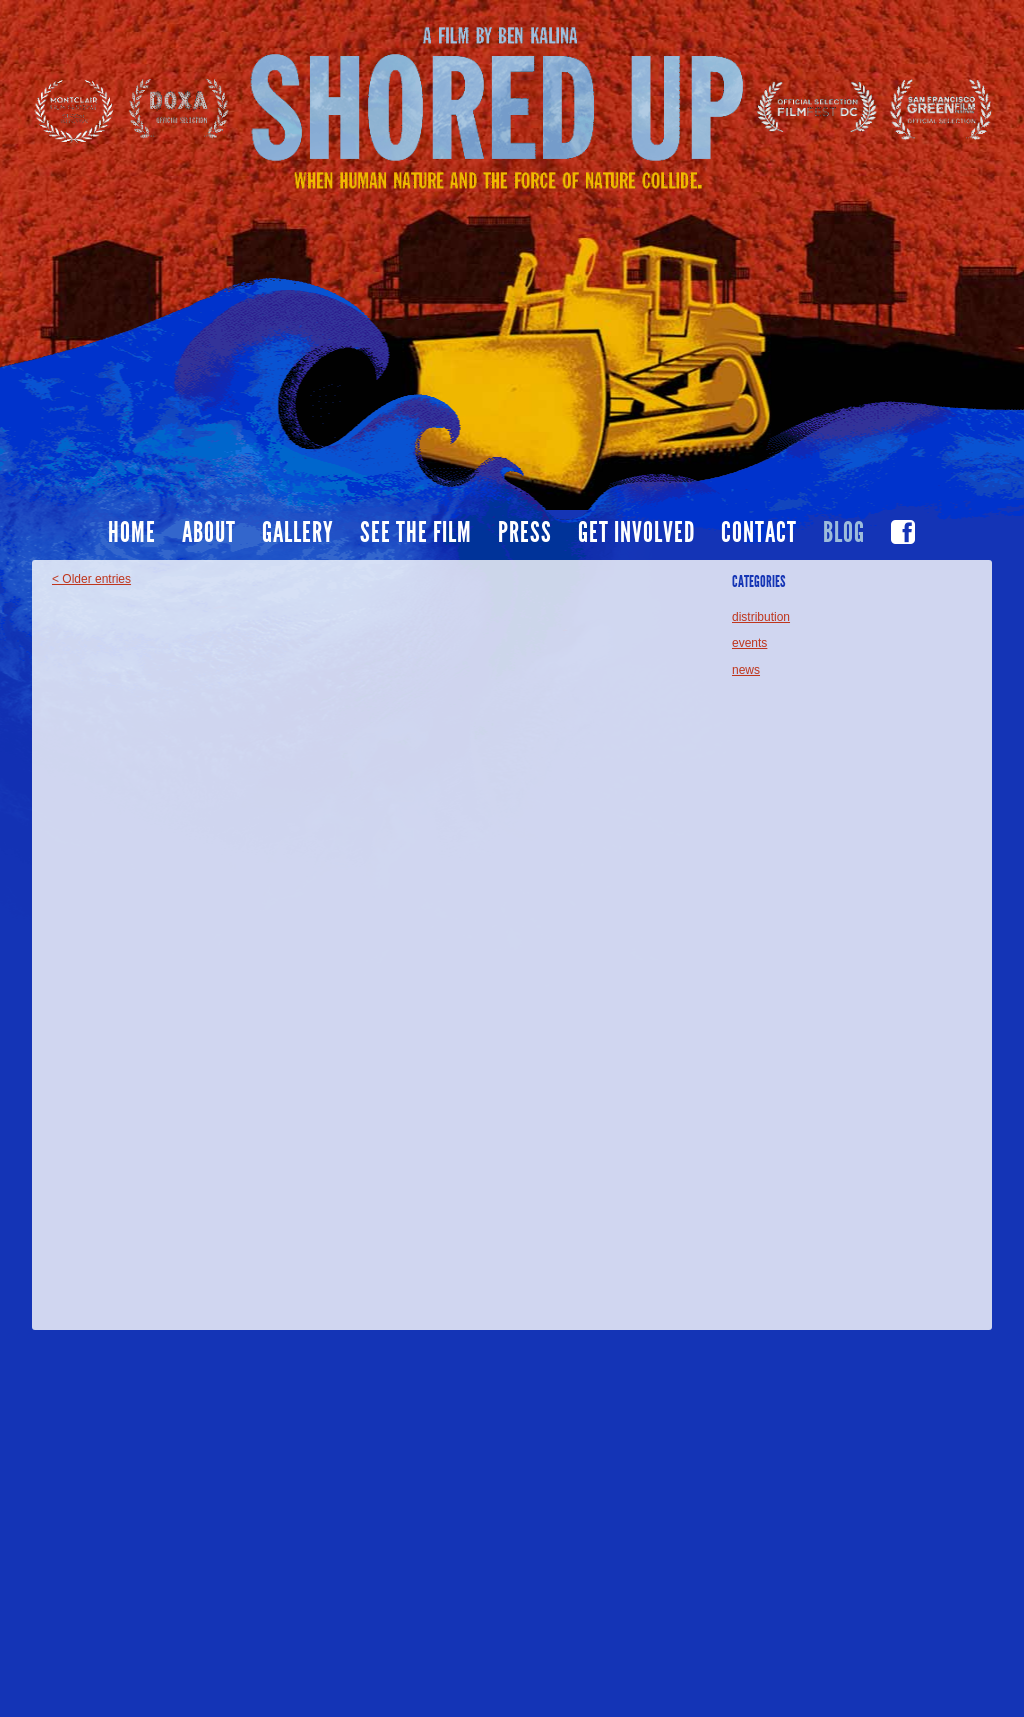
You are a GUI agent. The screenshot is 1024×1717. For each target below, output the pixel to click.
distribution (761, 617)
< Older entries (91, 579)
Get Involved (636, 533)
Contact (759, 533)
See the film (416, 533)
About (209, 533)
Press (525, 533)
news (746, 670)
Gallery (298, 533)
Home (132, 533)
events (749, 643)
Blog (844, 533)
